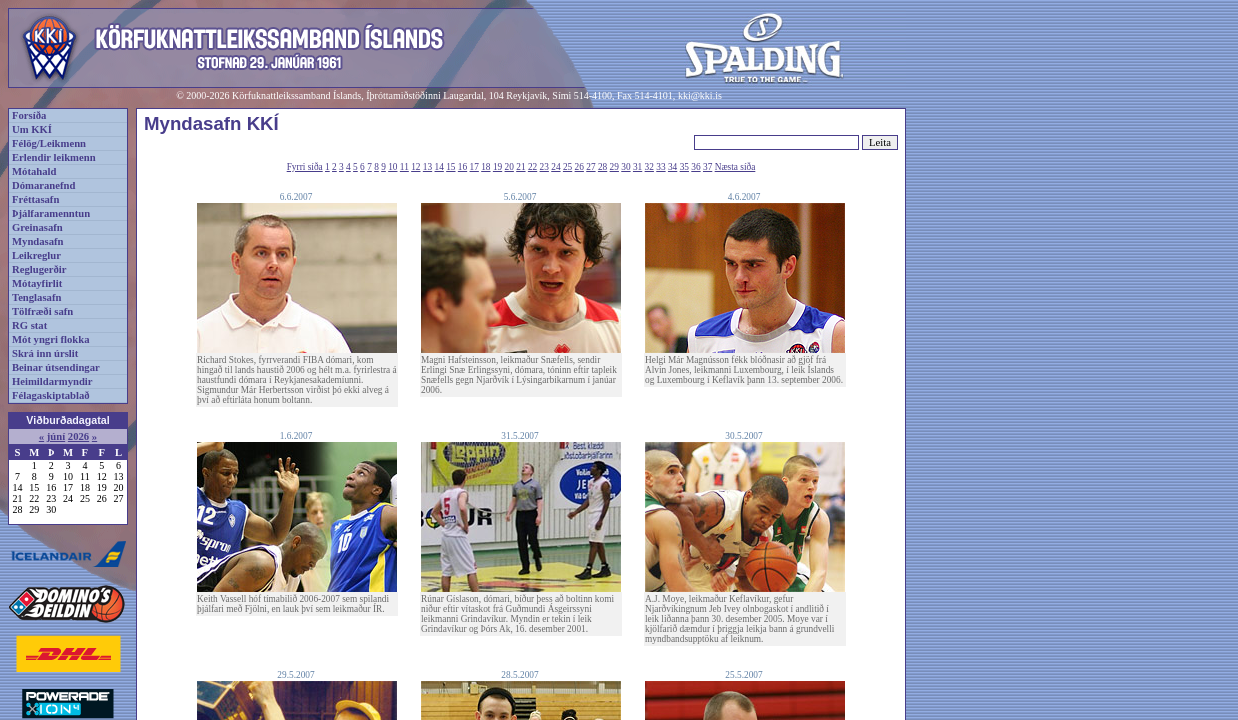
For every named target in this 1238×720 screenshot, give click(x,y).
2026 (78, 436)
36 (695, 167)
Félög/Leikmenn (49, 143)
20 (509, 167)
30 (625, 167)
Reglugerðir (39, 269)
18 (485, 167)
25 (567, 167)
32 (649, 167)
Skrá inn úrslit (45, 353)
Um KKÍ (32, 129)
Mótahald (34, 171)
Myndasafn (38, 241)
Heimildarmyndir (52, 381)
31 (637, 167)
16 (462, 167)
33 (660, 167)
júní (56, 436)
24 (555, 167)
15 (450, 167)
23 (544, 167)
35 (684, 167)
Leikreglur (36, 255)
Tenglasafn (36, 297)
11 (404, 167)
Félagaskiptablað (51, 395)
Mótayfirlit (37, 283)
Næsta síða (735, 167)
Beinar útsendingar (56, 367)
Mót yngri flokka (51, 339)
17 (474, 167)
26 (579, 167)
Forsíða (29, 115)
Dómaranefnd (43, 185)
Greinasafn (37, 227)
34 (672, 167)
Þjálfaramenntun (51, 213)
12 (415, 167)
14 (439, 167)
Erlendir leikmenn (54, 157)
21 (520, 167)
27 (590, 167)
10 (392, 167)
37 (707, 167)
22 (532, 167)
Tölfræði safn (42, 311)
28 (602, 167)
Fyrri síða (305, 167)
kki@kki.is (700, 95)
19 (497, 167)
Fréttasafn (35, 199)
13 (427, 167)
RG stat (29, 325)
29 (614, 167)
